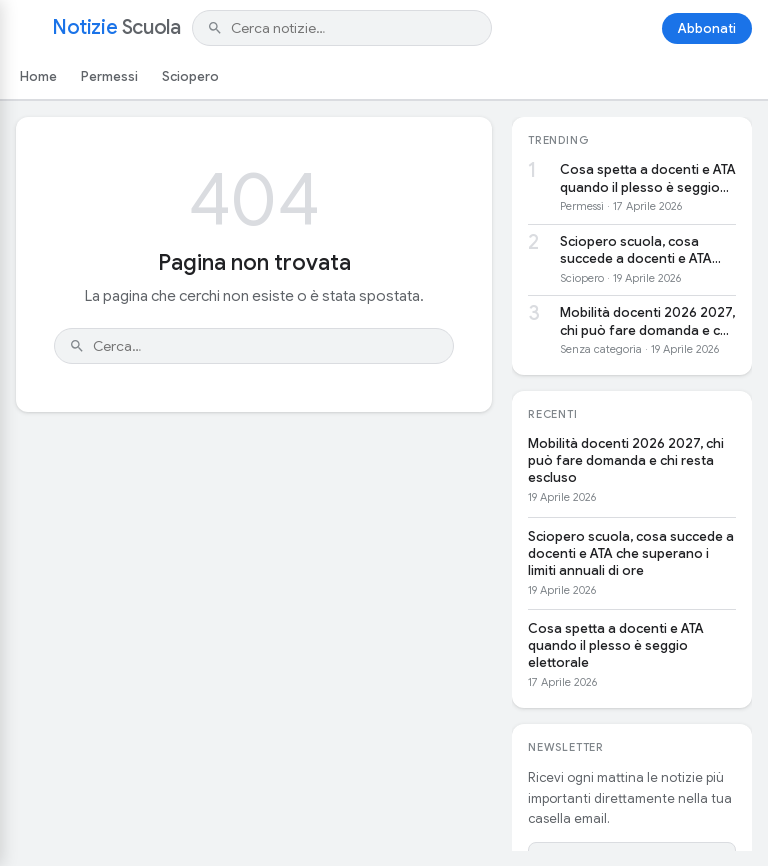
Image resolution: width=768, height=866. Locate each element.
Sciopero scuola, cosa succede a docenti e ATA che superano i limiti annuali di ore (646, 250)
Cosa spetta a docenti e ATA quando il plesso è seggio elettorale (648, 178)
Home (38, 76)
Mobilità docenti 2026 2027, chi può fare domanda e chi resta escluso (647, 321)
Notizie (116, 28)
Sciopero (190, 76)
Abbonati (707, 28)
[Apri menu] (28, 28)
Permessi (109, 76)
